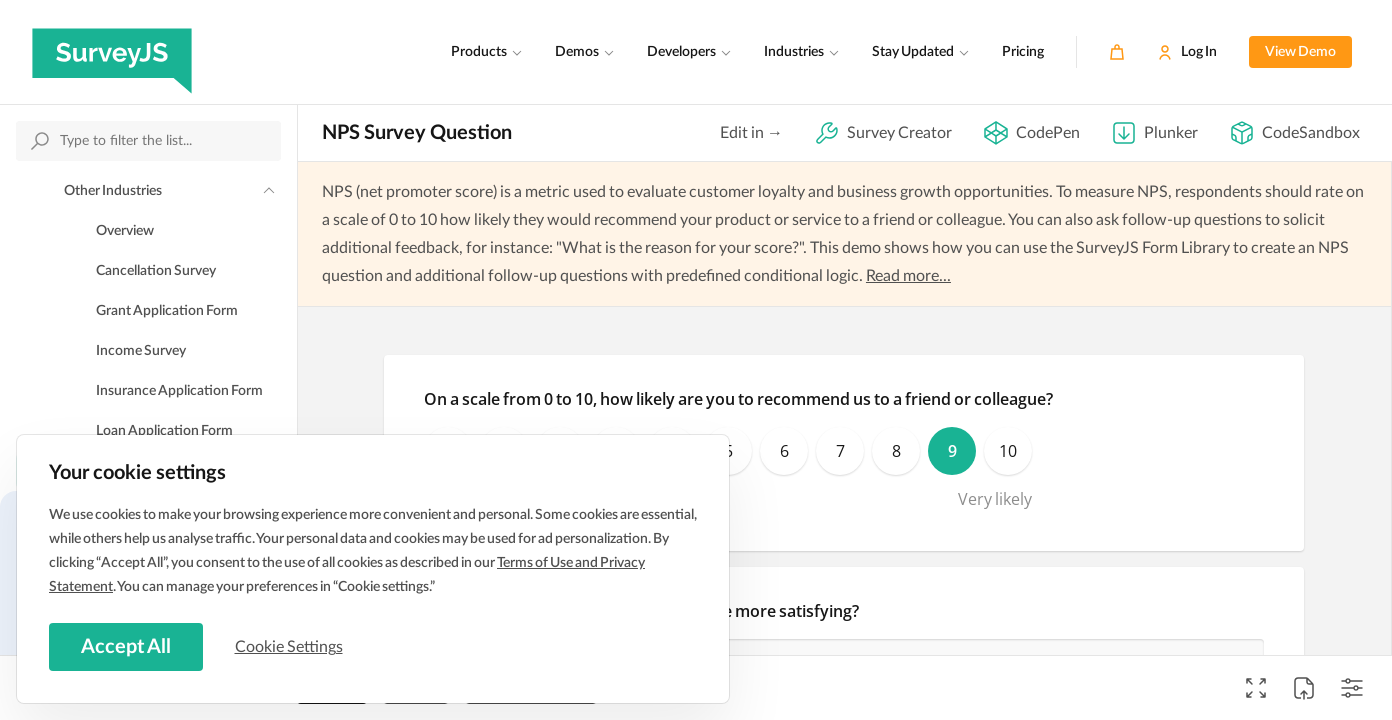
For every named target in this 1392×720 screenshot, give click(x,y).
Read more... (908, 276)
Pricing (1023, 52)
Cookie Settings (289, 647)
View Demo (1300, 52)
